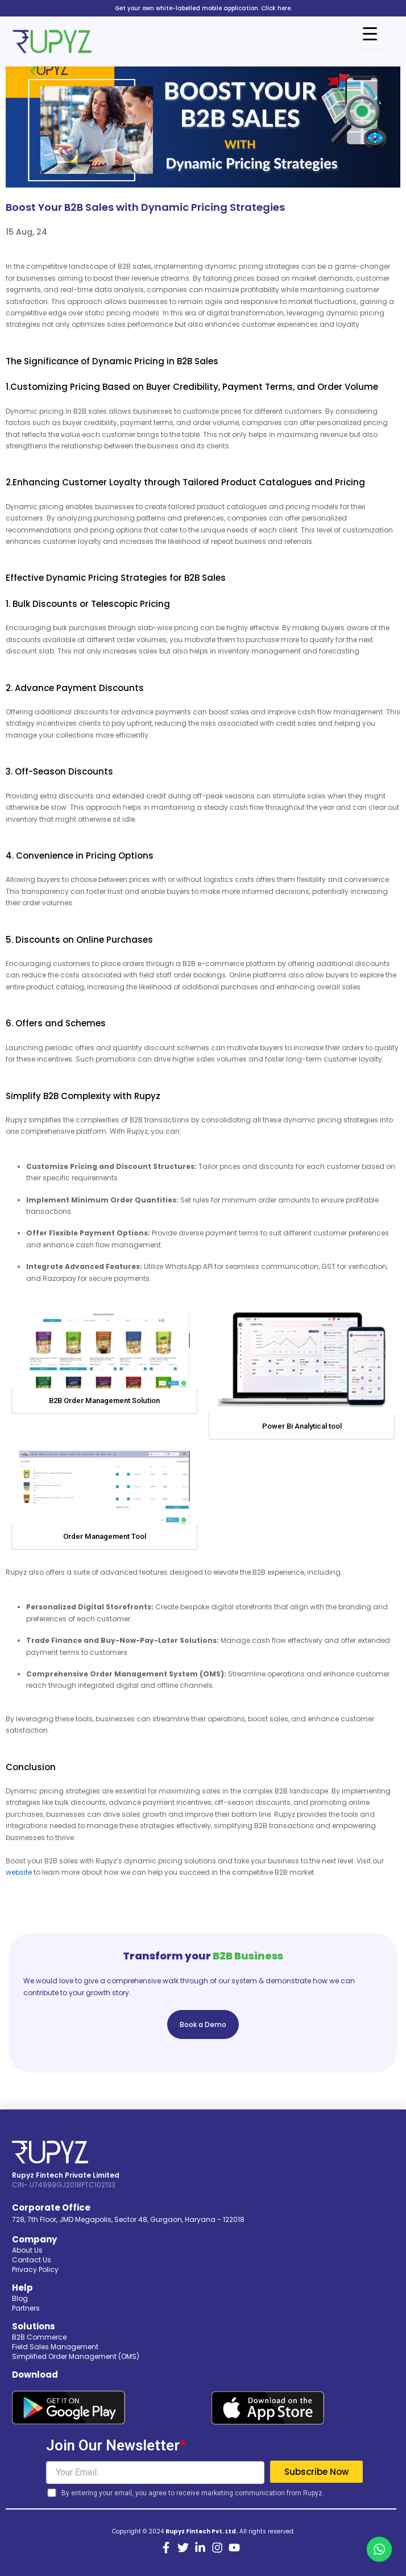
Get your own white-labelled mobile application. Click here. (203, 8)
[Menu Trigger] (370, 33)
